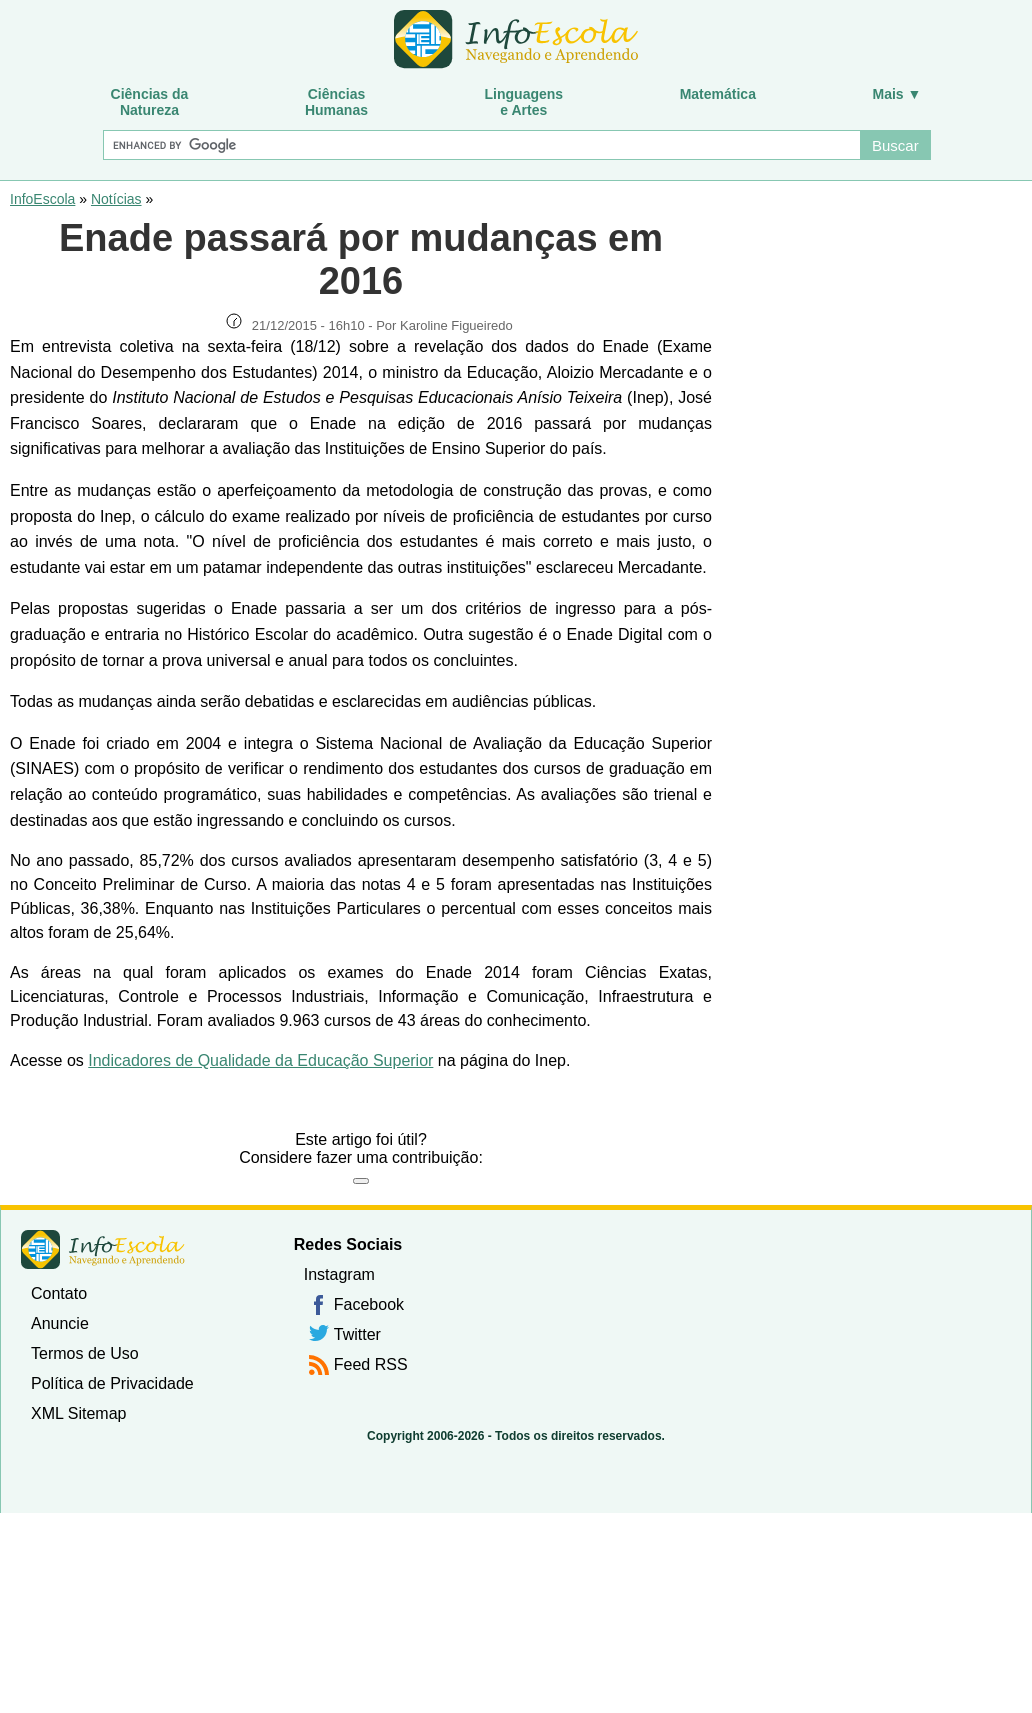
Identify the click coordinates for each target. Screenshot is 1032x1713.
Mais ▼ (897, 94)
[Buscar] (481, 145)
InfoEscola (42, 199)
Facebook (369, 1304)
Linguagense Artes (524, 102)
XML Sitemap (78, 1413)
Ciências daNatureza (150, 102)
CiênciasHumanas (336, 102)
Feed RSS (371, 1364)
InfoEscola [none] (103, 1249)
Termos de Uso (85, 1353)
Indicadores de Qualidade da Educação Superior (260, 1060)
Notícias (116, 199)
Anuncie (60, 1323)
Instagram (339, 1274)
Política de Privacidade (112, 1383)
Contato (59, 1293)
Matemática (718, 94)
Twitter (357, 1334)
